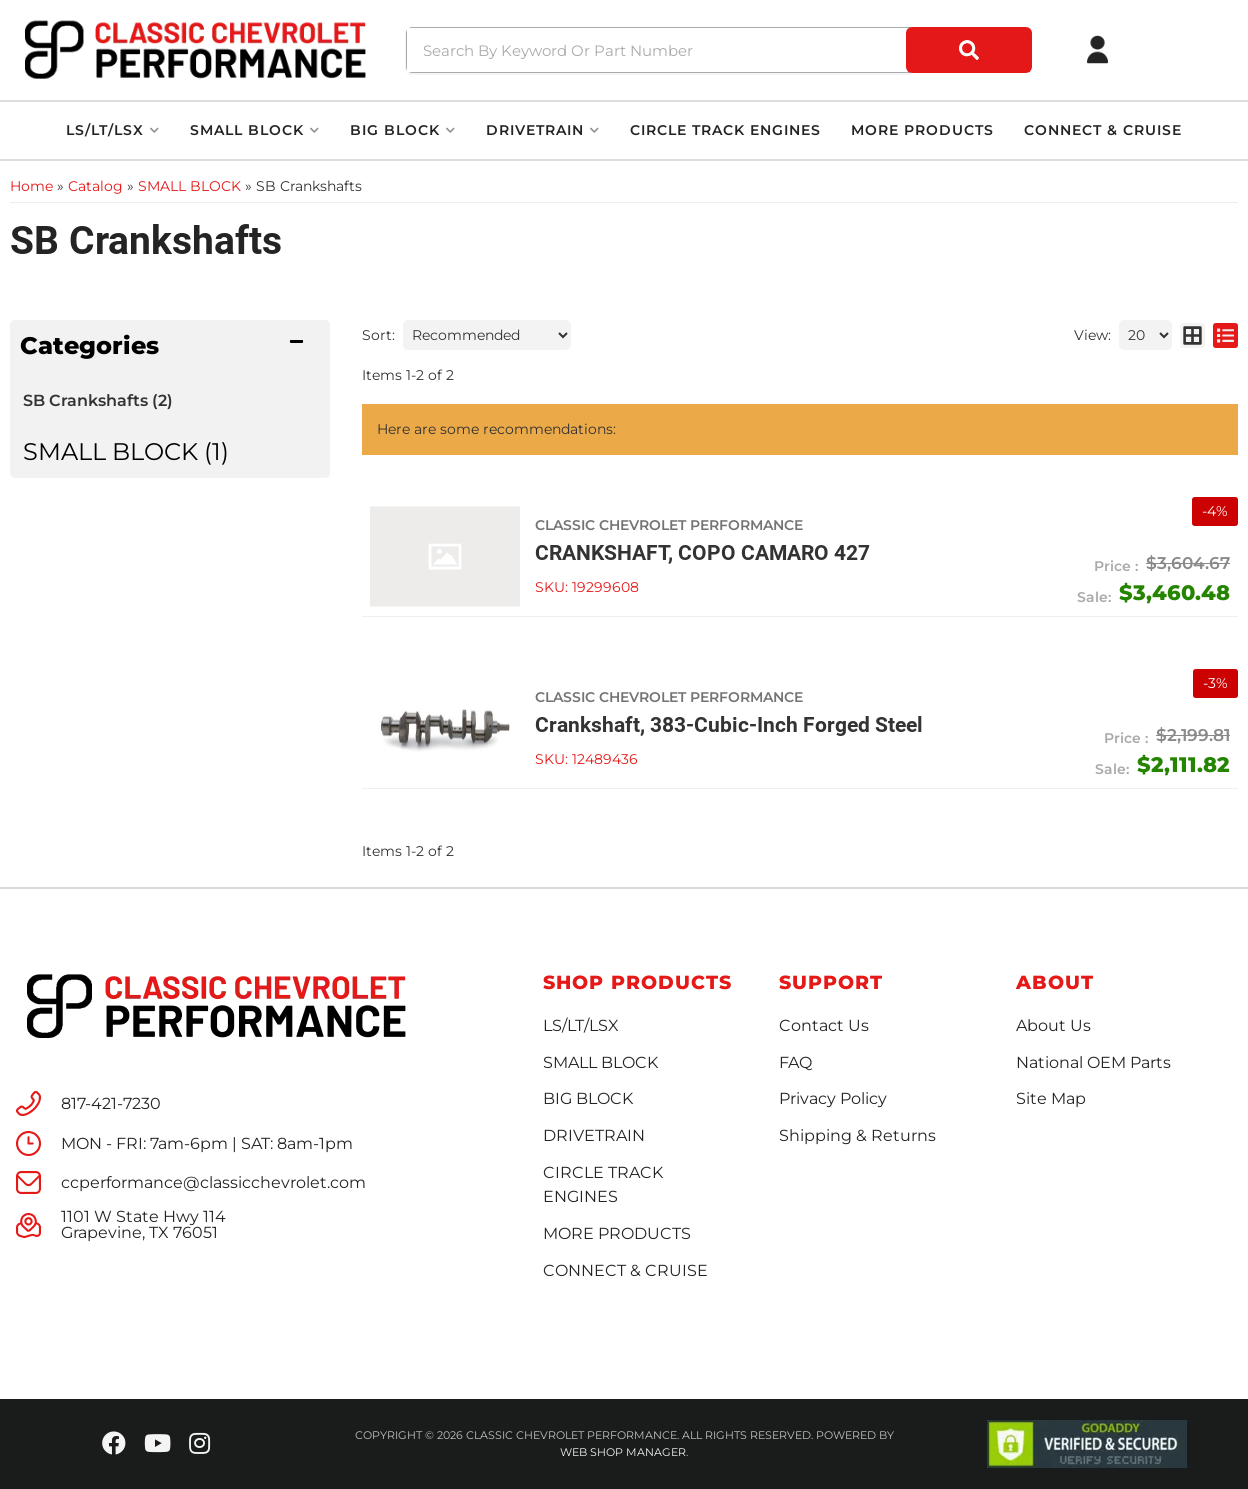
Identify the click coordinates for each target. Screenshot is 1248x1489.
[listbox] (487, 335)
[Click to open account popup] (1098, 50)
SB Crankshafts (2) (98, 400)
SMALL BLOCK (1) (126, 451)
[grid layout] (1192, 335)
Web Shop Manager (623, 1452)
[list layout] (1225, 335)
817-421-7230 (111, 1103)
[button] (721, 50)
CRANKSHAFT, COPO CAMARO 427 (702, 553)
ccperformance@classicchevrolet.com (213, 1183)
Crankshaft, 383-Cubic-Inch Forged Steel (729, 725)
